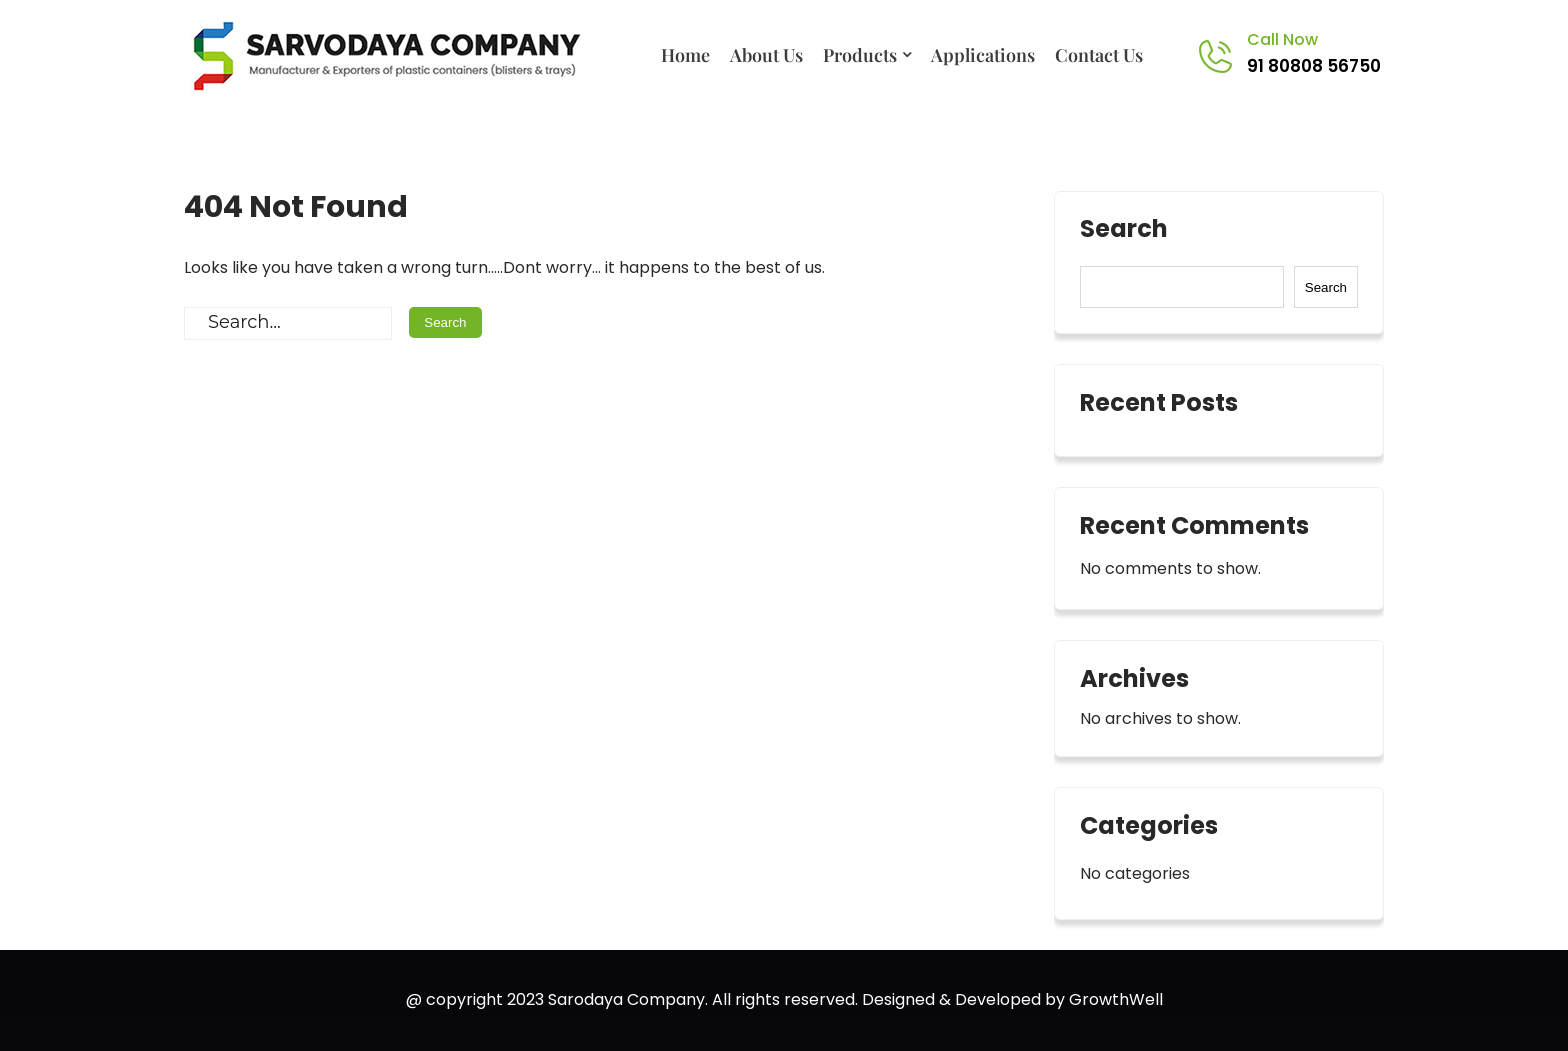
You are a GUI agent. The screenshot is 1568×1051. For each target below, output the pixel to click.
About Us (766, 55)
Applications (983, 55)
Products (860, 55)
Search (1124, 231)
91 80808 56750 (1314, 66)
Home (685, 55)
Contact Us (1099, 55)
